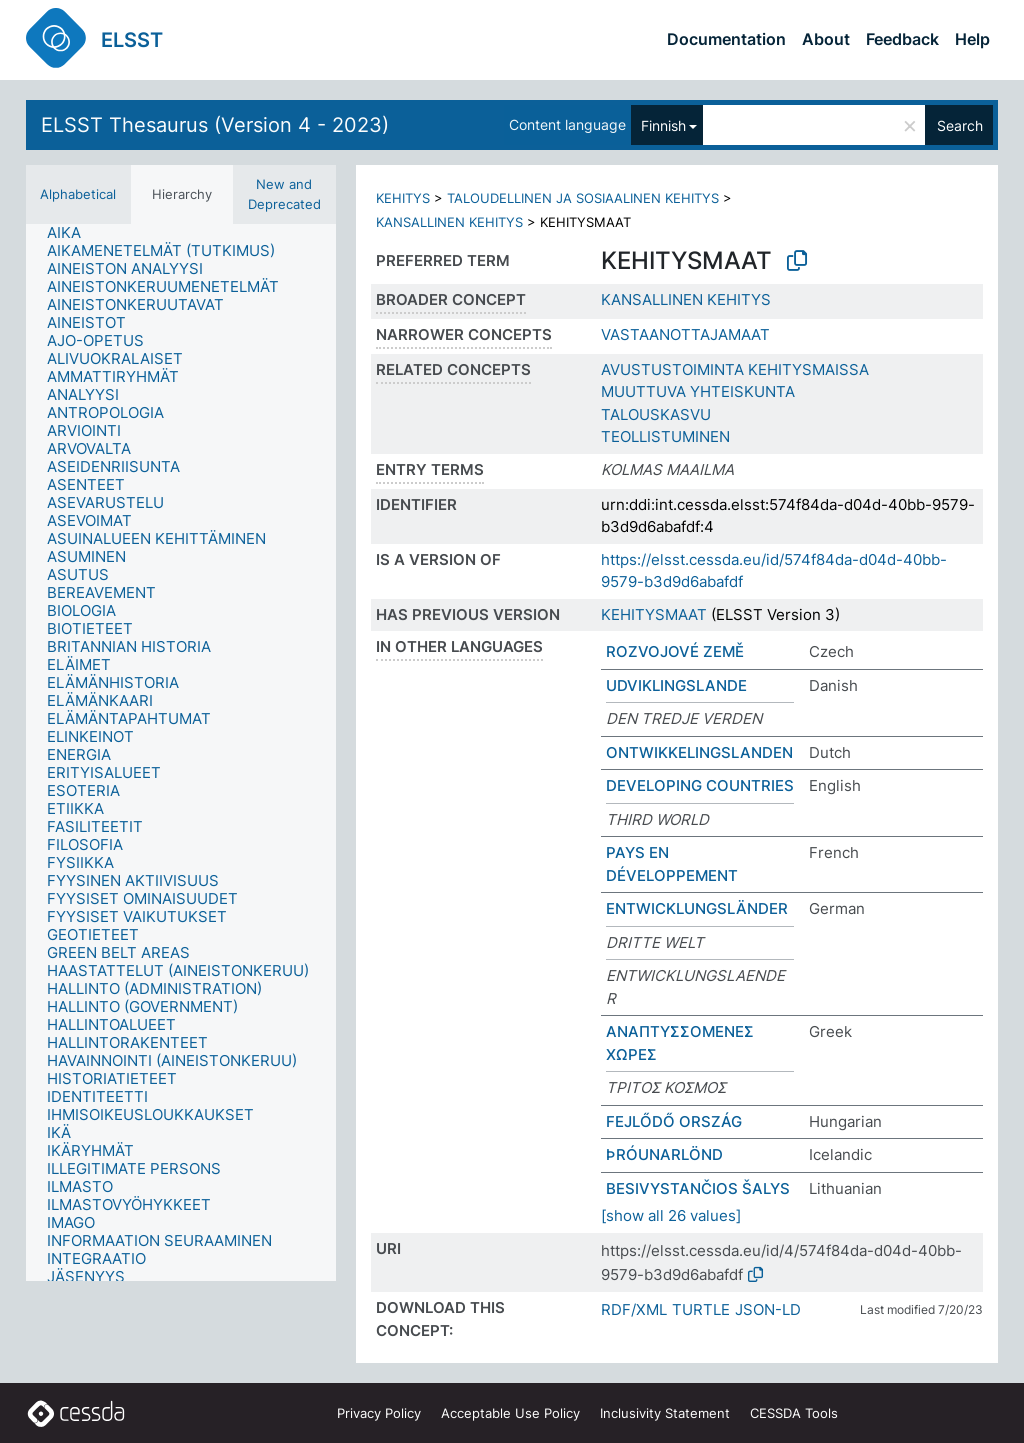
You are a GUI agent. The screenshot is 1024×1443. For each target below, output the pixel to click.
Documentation (726, 39)
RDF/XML (634, 1309)
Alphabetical (78, 194)
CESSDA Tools (794, 1413)
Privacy (379, 1413)
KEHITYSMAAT (654, 614)
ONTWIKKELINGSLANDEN (699, 752)
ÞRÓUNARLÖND (664, 1154)
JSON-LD (768, 1309)
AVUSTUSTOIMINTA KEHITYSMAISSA (735, 369)
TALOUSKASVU (656, 414)
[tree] (181, 752)
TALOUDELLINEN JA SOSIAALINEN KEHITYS (583, 198)
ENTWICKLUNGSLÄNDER (697, 908)
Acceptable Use (510, 1413)
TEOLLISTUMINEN (665, 436)
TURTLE (701, 1309)
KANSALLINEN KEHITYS (449, 222)
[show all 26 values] (671, 1215)
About (826, 39)
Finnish (663, 125)
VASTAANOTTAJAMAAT (685, 334)
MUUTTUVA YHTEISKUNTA (698, 391)
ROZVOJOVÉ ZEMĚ (675, 651)
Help (972, 39)
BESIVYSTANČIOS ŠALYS (698, 1188)
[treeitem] (72, 233)
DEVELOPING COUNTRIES (700, 785)
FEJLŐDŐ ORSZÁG (674, 1121)
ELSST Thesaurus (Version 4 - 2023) (215, 125)
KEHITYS (403, 198)
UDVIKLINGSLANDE (676, 685)
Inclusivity (665, 1413)
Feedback (902, 39)
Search (960, 125)
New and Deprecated (284, 194)
